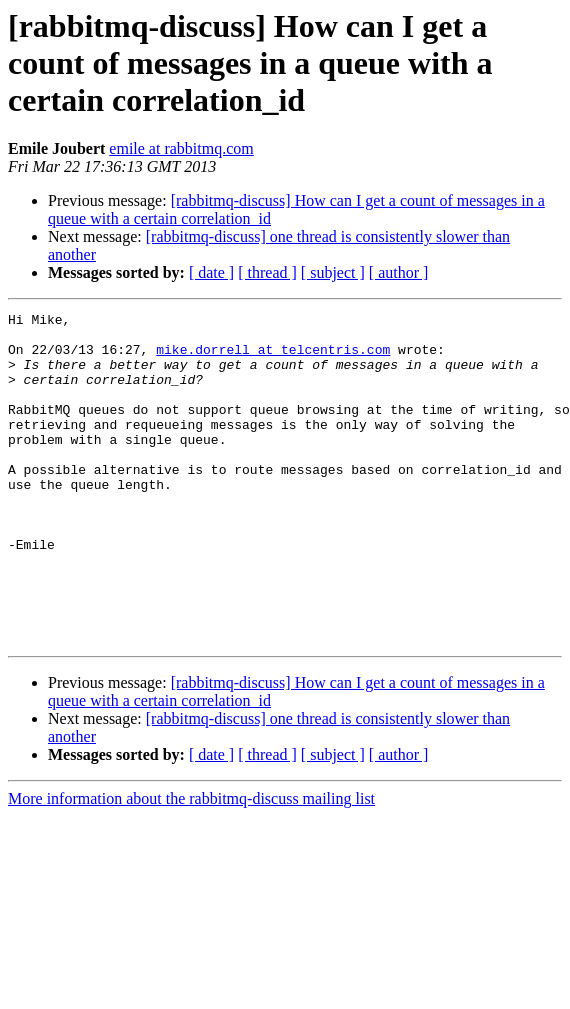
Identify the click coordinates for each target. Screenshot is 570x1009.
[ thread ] (267, 272)
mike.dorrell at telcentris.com (273, 358)
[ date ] (211, 272)
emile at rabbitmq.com (181, 148)
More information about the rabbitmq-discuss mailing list (191, 864)
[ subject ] (333, 272)
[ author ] (399, 272)
